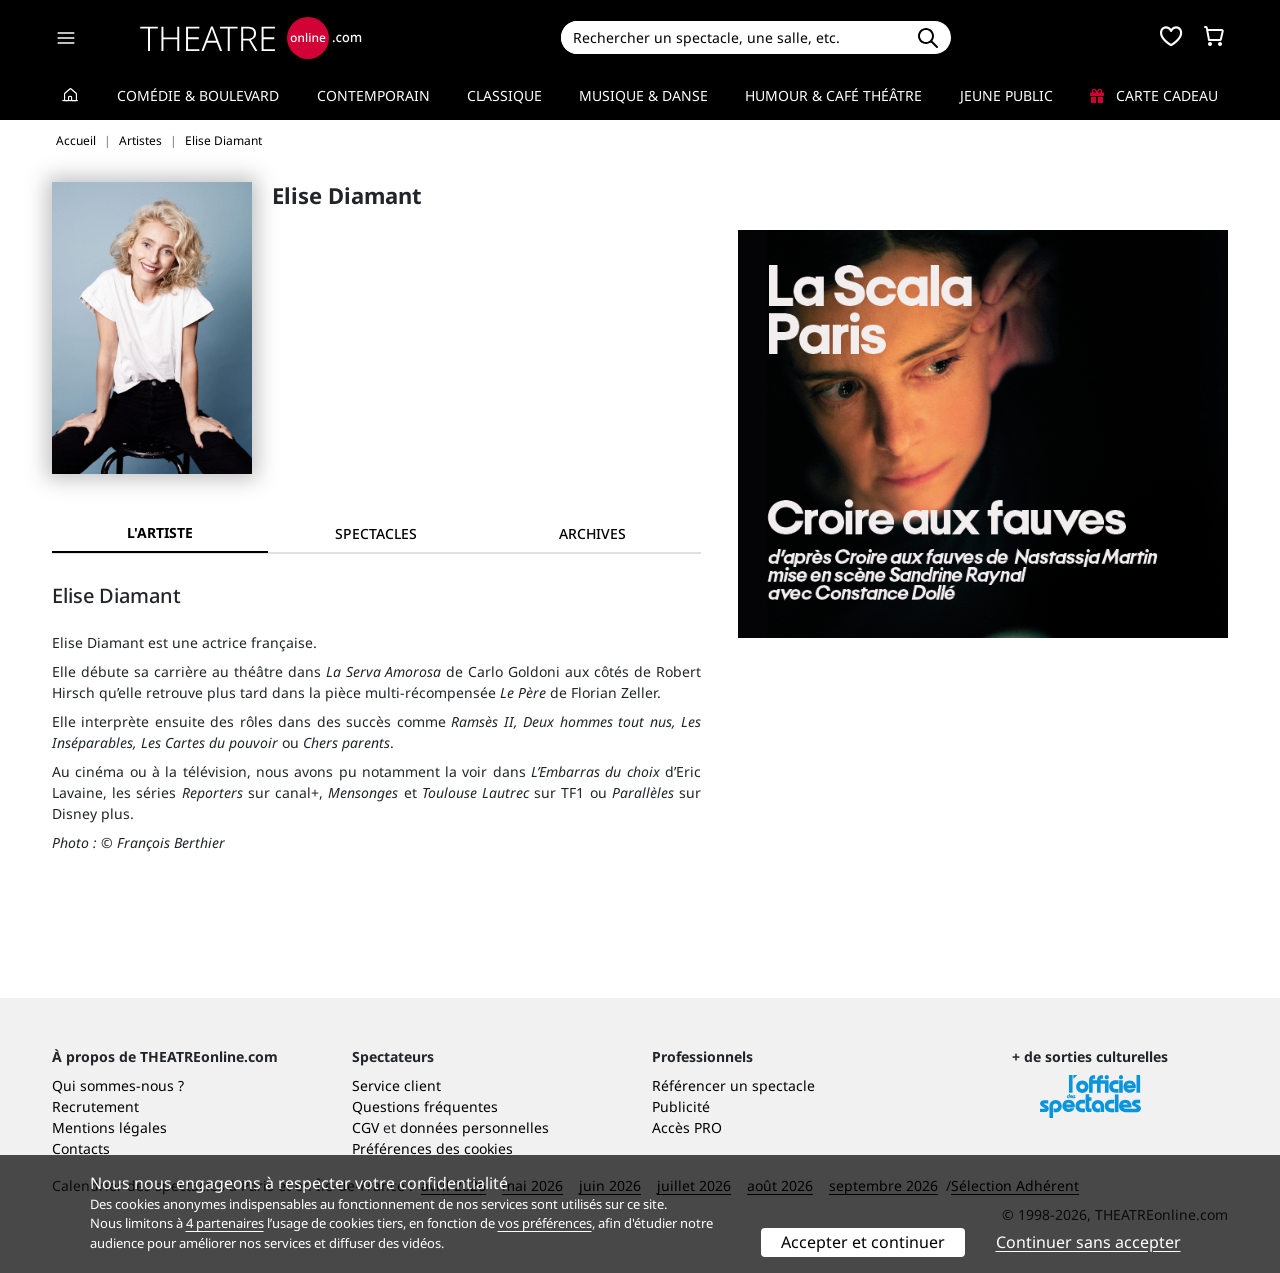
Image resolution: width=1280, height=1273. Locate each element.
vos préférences (545, 1223)
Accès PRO (687, 1127)
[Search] (732, 37)
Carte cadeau (1154, 95)
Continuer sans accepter (1088, 1242)
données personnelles (474, 1127)
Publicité (681, 1106)
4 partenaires (225, 1223)
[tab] (376, 533)
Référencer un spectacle (733, 1085)
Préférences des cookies (432, 1148)
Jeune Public (1006, 95)
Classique (504, 95)
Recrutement (95, 1106)
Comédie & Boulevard (198, 95)
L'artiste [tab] (160, 532)
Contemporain (373, 95)
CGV (365, 1127)
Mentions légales (109, 1127)
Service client (396, 1085)
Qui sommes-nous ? (118, 1085)
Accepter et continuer (863, 1242)
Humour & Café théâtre (833, 95)
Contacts (81, 1148)
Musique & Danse (643, 95)
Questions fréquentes (425, 1106)
